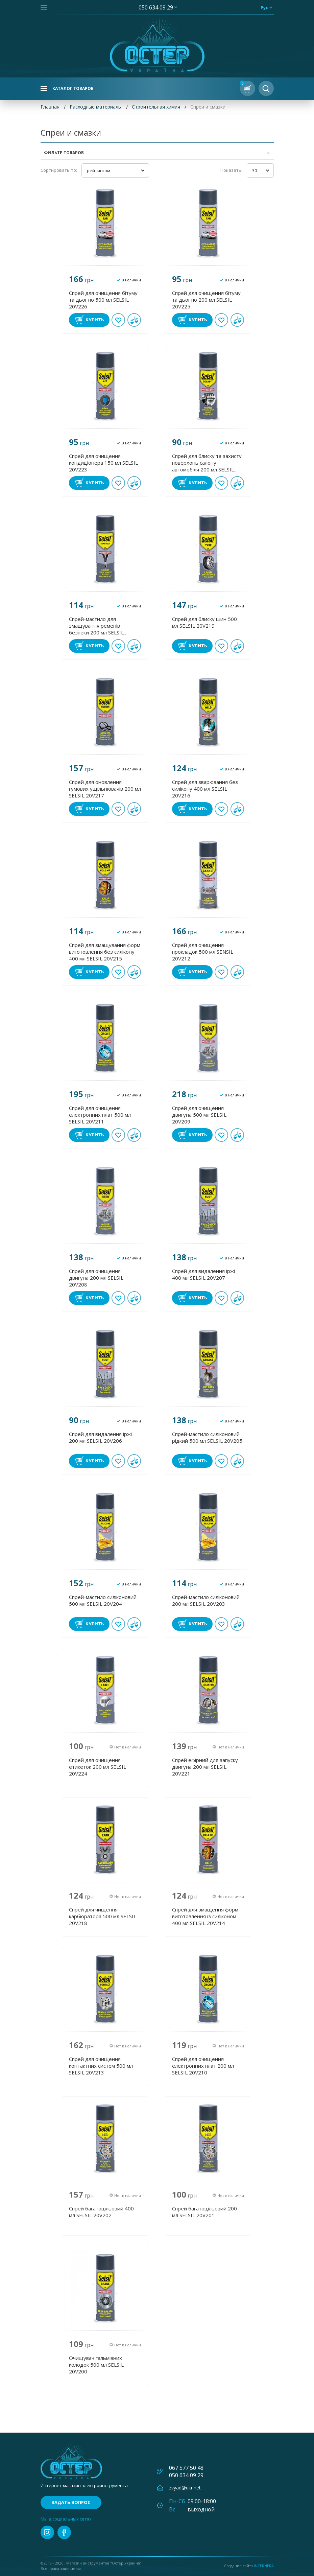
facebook (64, 2532)
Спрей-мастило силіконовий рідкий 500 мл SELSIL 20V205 (207, 1437)
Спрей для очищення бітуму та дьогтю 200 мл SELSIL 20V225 (206, 299)
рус (264, 7)
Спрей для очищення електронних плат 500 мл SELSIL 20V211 (100, 1115)
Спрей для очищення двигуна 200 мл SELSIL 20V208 (96, 1278)
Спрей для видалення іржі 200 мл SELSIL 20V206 (100, 1437)
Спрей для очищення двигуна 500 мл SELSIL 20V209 (199, 1115)
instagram (47, 2532)
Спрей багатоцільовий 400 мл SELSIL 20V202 (101, 2212)
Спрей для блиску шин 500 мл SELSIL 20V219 (204, 622)
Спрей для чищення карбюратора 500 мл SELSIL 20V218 (102, 1916)
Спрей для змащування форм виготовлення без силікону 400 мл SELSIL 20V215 (104, 952)
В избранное (118, 320)
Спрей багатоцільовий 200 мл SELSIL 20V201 (204, 2212)
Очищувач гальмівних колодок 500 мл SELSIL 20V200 (96, 2364)
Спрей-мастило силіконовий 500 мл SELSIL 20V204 (103, 1600)
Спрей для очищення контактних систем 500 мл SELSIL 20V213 (101, 2066)
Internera (264, 2565)
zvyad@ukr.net (185, 2487)
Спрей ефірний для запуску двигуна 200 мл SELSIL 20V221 (205, 1767)
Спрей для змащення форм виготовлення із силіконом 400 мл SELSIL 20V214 (205, 1916)
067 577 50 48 (186, 2467)
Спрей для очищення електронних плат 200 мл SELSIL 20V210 (203, 2066)
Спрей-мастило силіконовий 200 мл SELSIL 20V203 (206, 1600)
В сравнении (134, 320)
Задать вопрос (70, 2502)
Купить (95, 320)
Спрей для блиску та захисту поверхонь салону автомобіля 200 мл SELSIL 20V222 (207, 462)
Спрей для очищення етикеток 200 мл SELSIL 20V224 (97, 1767)
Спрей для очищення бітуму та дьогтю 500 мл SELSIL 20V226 (103, 299)
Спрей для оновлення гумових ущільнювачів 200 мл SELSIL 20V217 (105, 789)
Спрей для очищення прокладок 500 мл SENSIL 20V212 (202, 952)
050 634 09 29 (156, 7)
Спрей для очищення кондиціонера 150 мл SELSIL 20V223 (103, 462)
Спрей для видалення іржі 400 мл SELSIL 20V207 (203, 1274)
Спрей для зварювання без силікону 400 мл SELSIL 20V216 (205, 789)
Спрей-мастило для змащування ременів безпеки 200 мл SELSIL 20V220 (96, 626)
